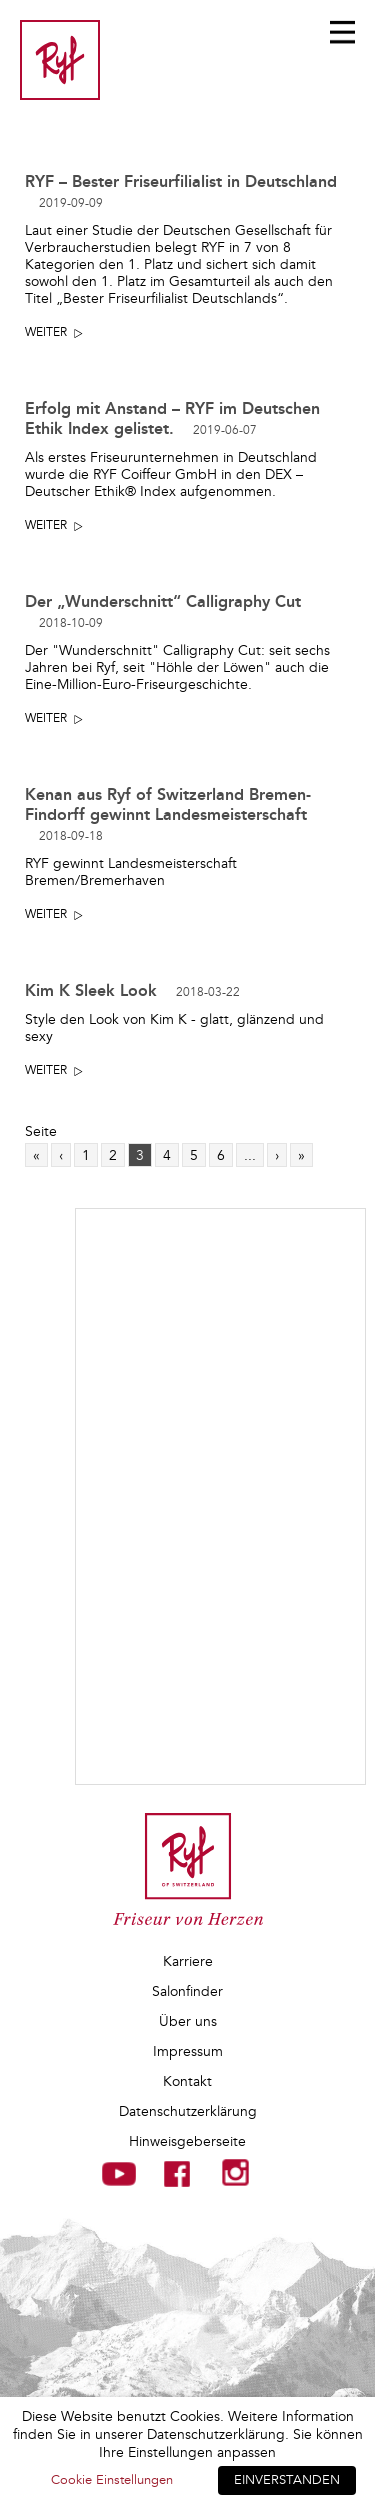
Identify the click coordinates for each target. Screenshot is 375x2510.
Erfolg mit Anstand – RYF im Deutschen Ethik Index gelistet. (172, 418)
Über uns (188, 2021)
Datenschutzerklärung (188, 2111)
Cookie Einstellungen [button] (112, 2480)
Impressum (188, 2051)
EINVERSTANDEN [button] (287, 2480)
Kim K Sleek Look (132, 990)
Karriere (188, 1961)
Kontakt (187, 2081)
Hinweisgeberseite (187, 2141)
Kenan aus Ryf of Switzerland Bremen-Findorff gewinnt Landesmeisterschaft (168, 814)
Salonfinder (187, 1991)
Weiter (46, 332)
